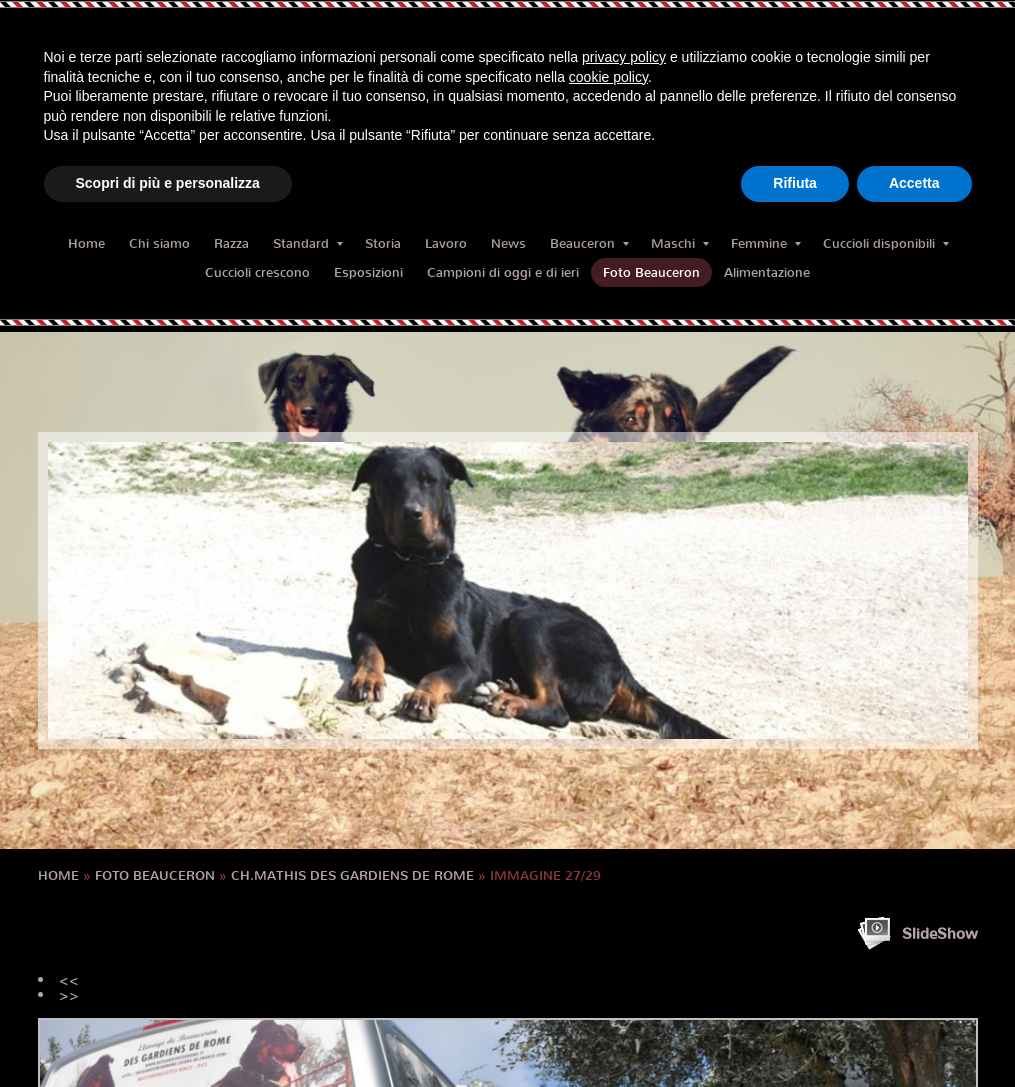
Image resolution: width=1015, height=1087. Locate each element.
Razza (231, 243)
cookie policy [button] (608, 77)
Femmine (766, 243)
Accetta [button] (914, 183)
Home (86, 243)
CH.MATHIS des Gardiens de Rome (352, 875)
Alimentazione (767, 272)
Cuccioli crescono (257, 272)
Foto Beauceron (651, 272)
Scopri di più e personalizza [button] (168, 183)
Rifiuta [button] (795, 183)
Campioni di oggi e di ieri (503, 272)
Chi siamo (159, 243)
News (508, 243)
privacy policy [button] (624, 57)
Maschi (680, 243)
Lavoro (446, 243)
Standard (308, 243)
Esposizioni (368, 272)
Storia (383, 243)
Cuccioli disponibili (886, 243)
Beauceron (589, 243)
